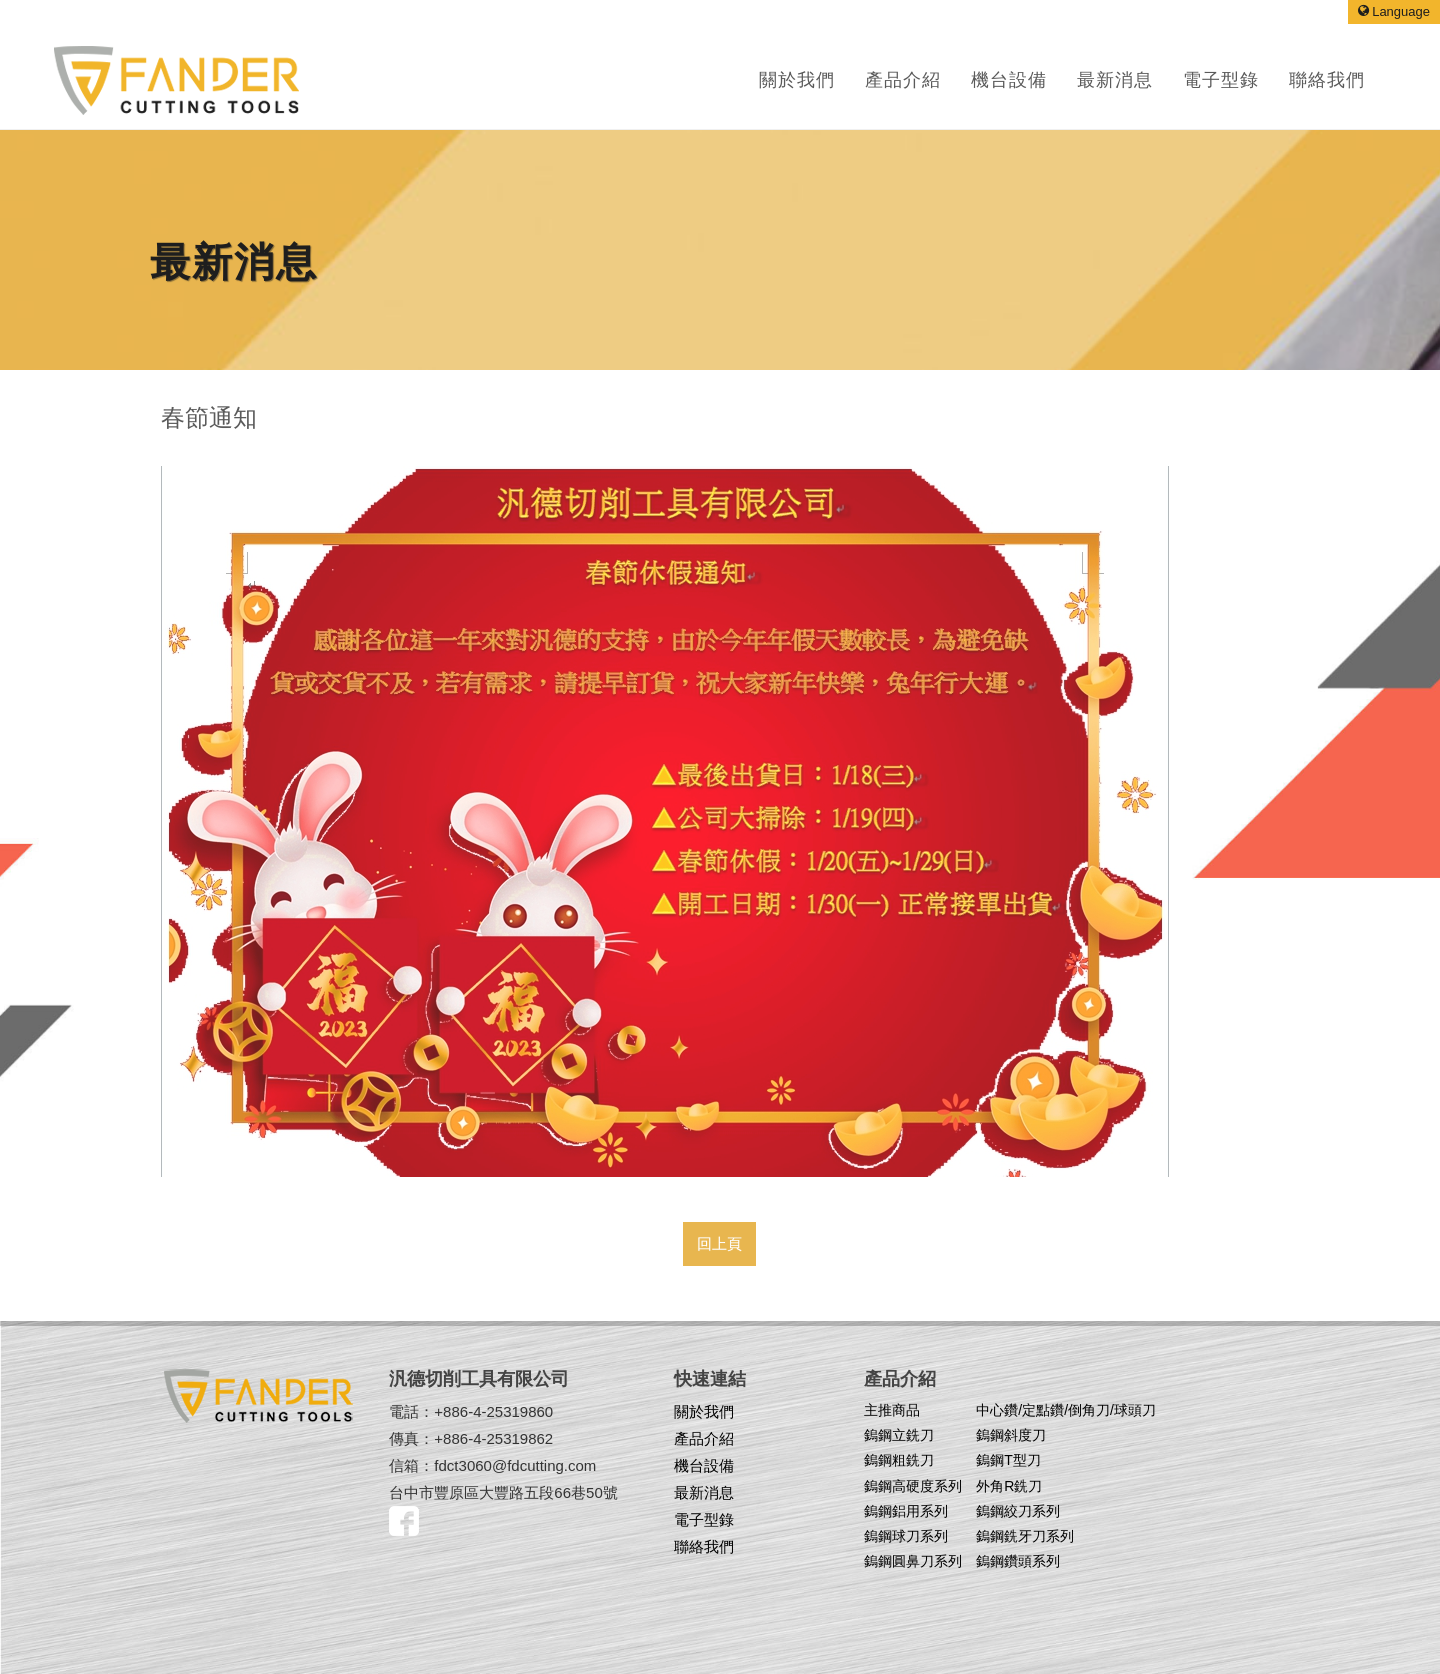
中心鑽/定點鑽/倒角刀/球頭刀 (1066, 1410)
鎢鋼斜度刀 (1011, 1435)
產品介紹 (903, 80)
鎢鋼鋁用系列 (906, 1511)
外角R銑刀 (1009, 1486)
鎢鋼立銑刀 (899, 1435)
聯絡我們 (704, 1546)
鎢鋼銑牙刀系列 (1025, 1536)
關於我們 (797, 80)
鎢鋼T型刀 (1008, 1460)
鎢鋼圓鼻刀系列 (913, 1561)
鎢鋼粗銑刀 (899, 1460)
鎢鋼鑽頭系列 (1018, 1561)
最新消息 (704, 1492)
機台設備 (704, 1465)
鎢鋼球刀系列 (906, 1536)
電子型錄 (704, 1519)
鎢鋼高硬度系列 (913, 1486)
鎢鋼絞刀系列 (1018, 1511)
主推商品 (892, 1410)
